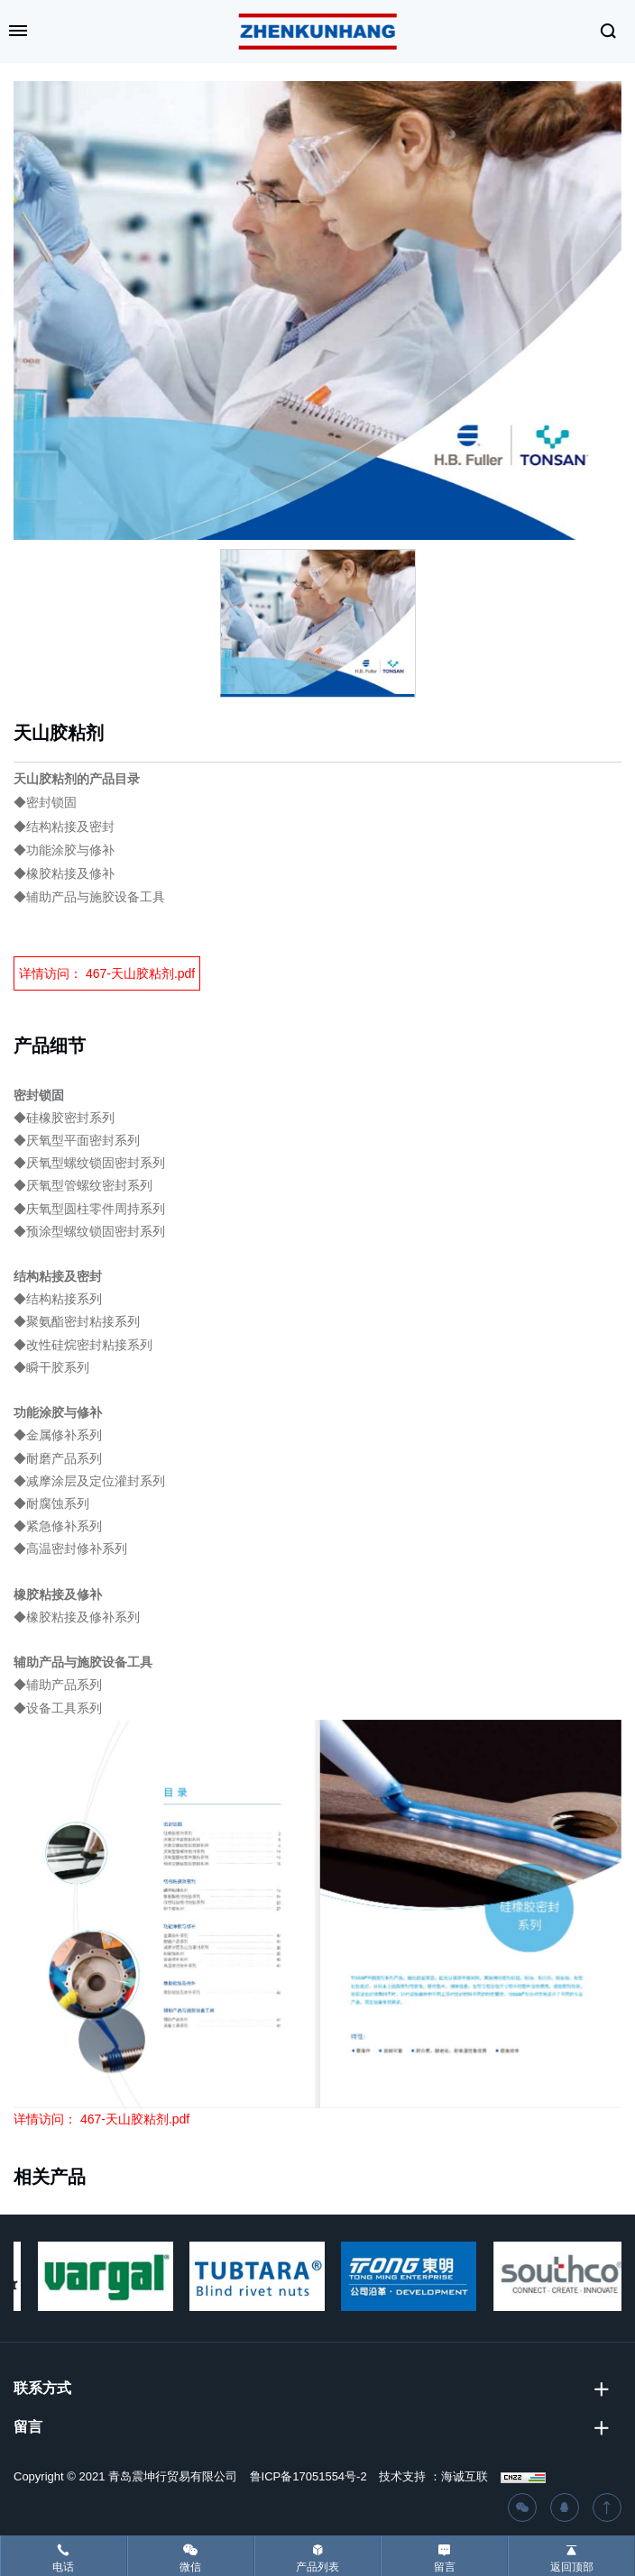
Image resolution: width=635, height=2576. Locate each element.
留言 (445, 2567)
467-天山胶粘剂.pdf (140, 973)
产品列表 (317, 2567)
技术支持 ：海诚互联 (433, 2476)
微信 (190, 2567)
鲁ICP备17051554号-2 (308, 2476)
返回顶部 (572, 2567)
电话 (63, 2567)
